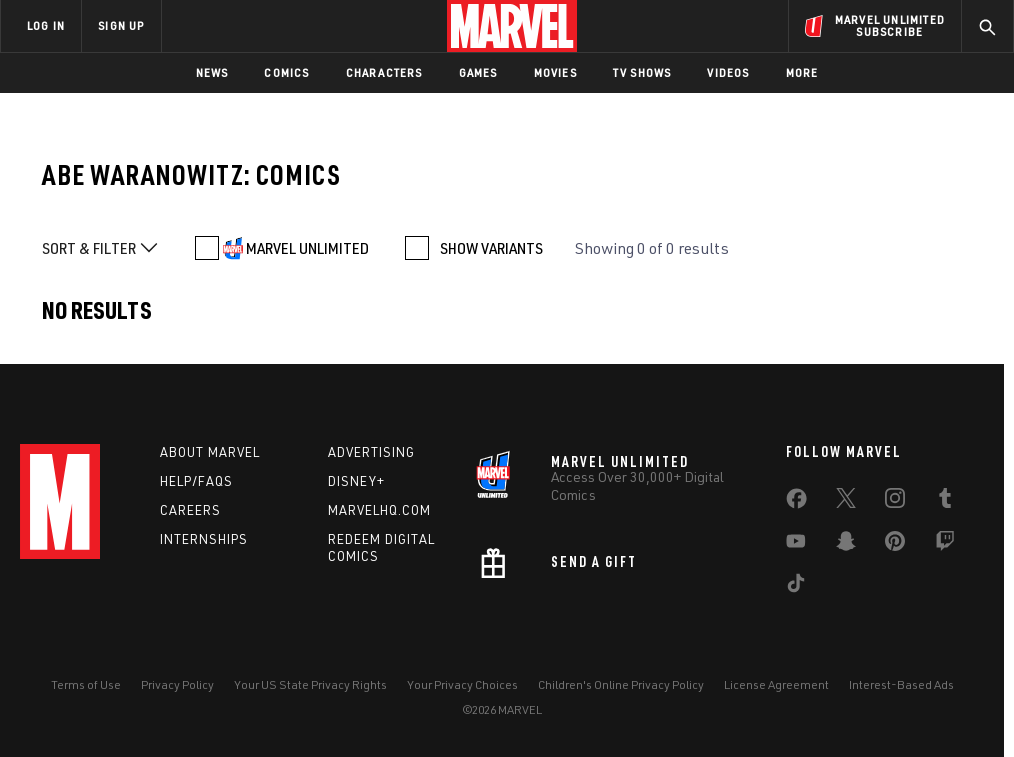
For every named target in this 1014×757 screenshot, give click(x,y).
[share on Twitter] (846, 502)
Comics (286, 72)
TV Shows (642, 72)
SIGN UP (121, 25)
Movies (555, 72)
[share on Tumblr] (945, 502)
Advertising (371, 452)
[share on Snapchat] (846, 545)
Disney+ (356, 481)
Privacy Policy (177, 684)
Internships (204, 539)
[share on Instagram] (895, 502)
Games (478, 72)
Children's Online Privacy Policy (621, 684)
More (802, 72)
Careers (190, 510)
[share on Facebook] (796, 503)
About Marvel (210, 452)
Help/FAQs (196, 481)
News (212, 72)
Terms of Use (86, 684)
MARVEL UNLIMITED (307, 248)
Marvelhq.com (379, 510)
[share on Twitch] (945, 545)
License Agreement (776, 684)
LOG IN (46, 25)
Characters (384, 72)
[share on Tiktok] (796, 587)
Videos (728, 72)
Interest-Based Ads (901, 684)
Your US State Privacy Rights (310, 684)
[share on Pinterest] (895, 545)
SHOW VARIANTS (491, 248)
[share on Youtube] (796, 545)
